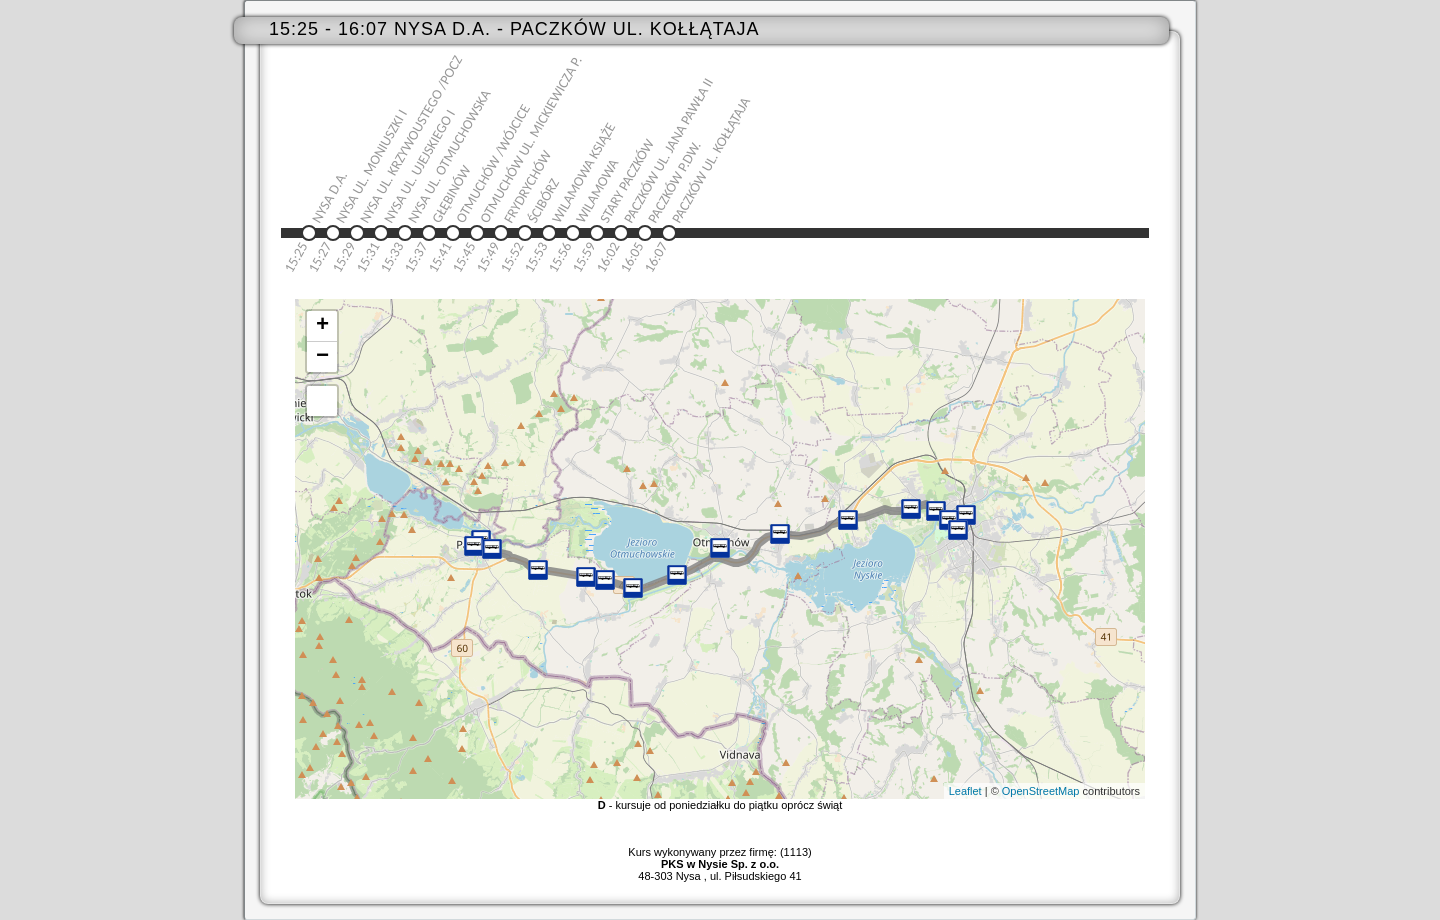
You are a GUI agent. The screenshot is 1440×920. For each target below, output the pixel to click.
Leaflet (965, 791)
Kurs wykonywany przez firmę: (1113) (719, 858)
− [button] (322, 357)
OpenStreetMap (1041, 791)
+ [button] (322, 326)
